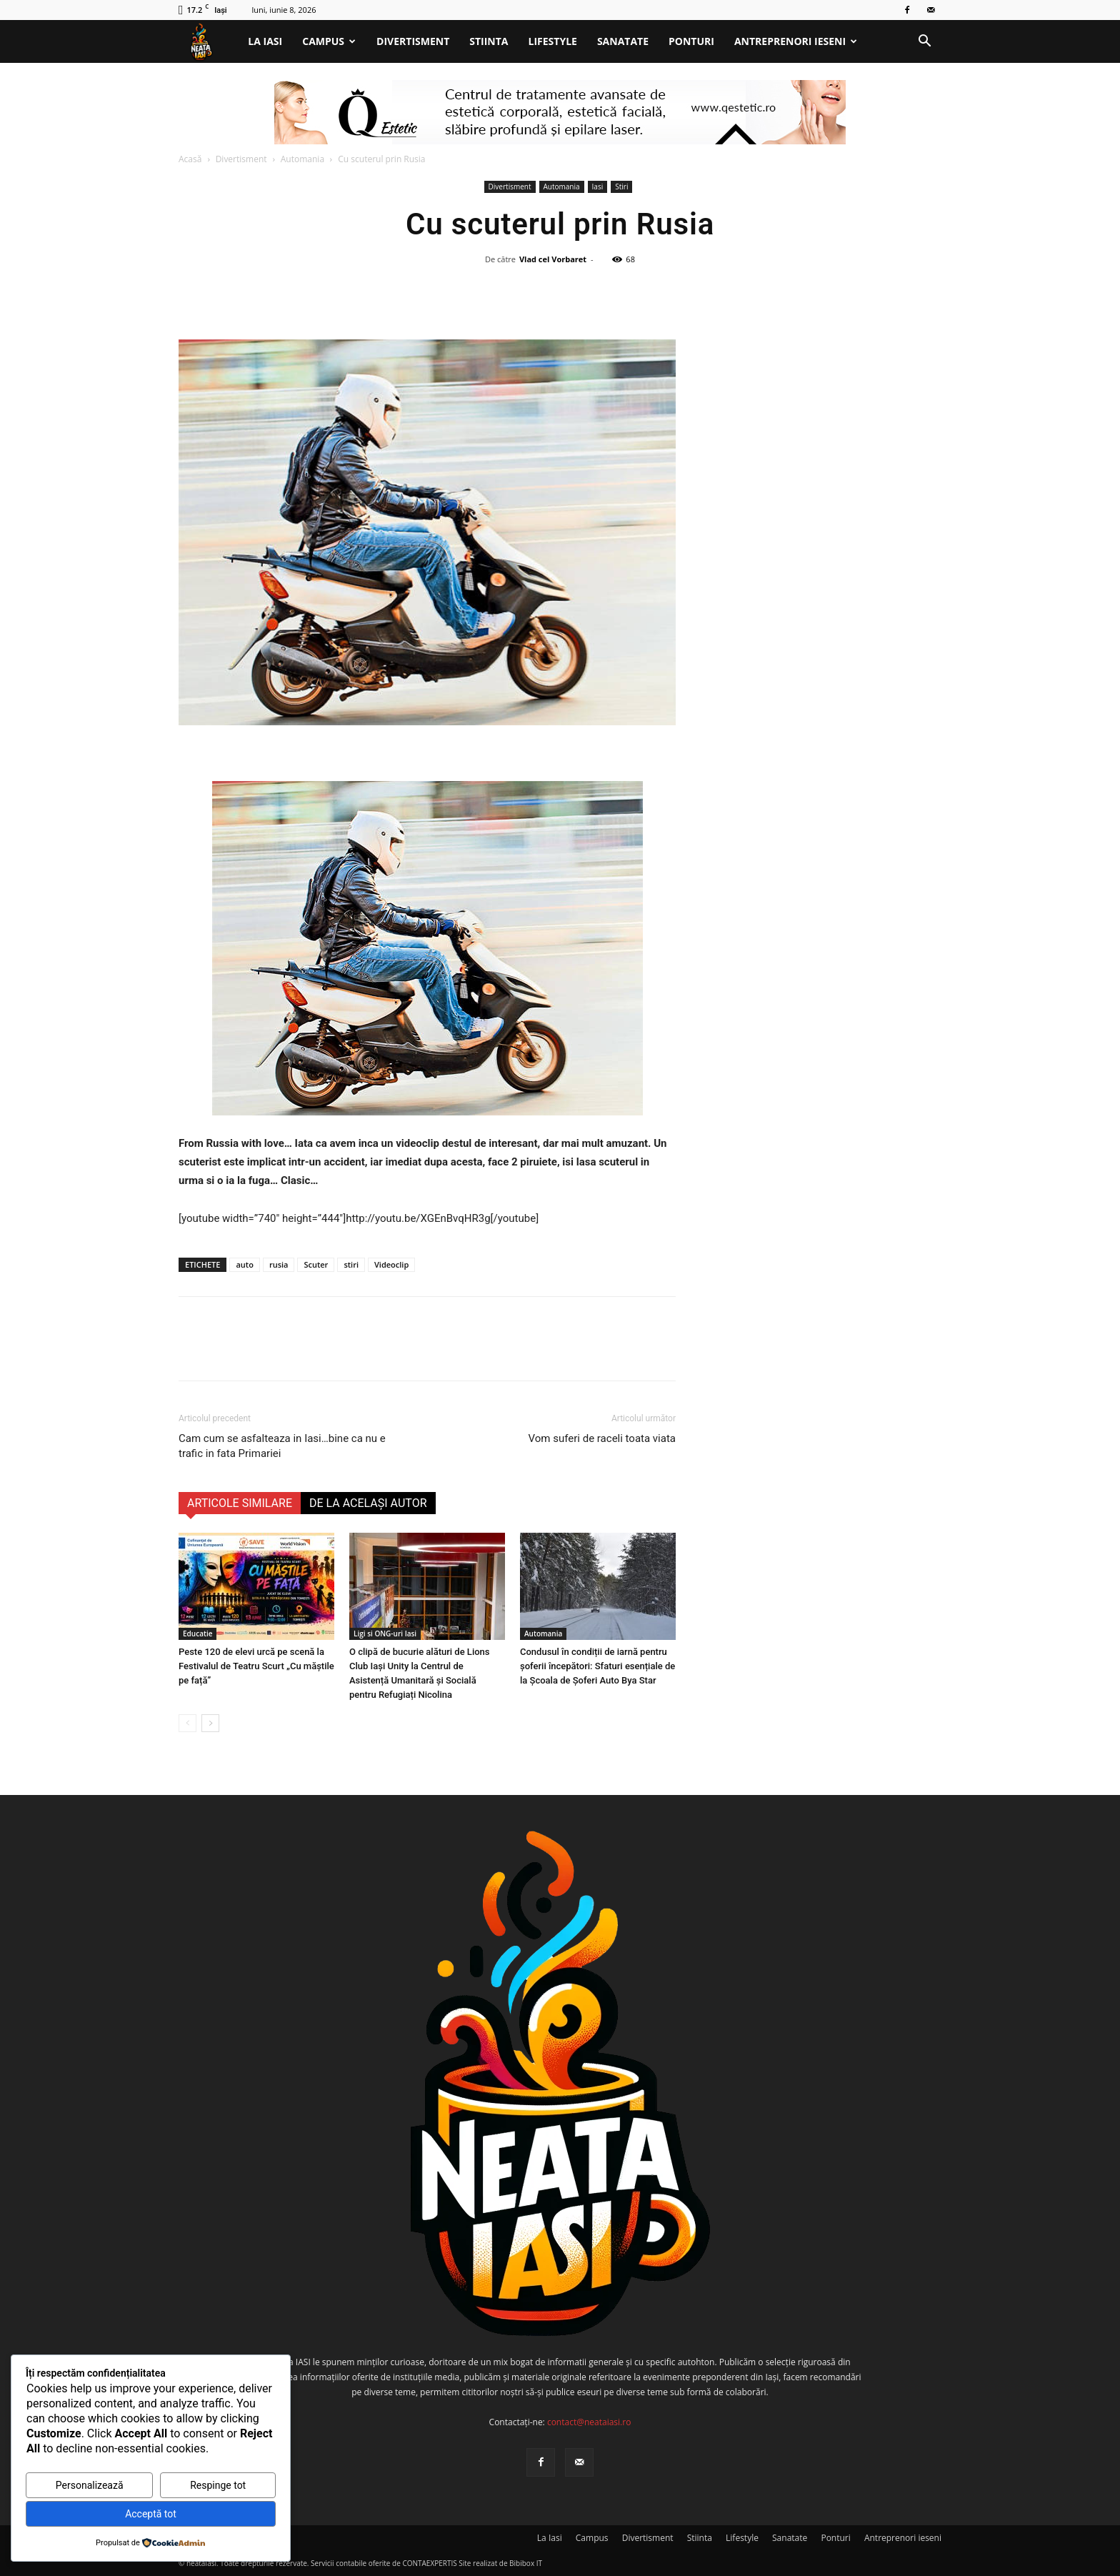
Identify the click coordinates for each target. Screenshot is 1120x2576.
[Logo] (208, 42)
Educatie (197, 1633)
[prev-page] (187, 1723)
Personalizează (90, 2485)
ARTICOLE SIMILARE (239, 1503)
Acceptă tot (150, 2514)
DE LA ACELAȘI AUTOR (368, 1503)
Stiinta (488, 41)
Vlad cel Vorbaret (552, 259)
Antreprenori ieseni (795, 41)
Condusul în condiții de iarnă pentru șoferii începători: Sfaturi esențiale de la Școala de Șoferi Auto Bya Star (597, 1666)
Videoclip (391, 1264)
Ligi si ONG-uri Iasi (385, 1633)
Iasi (598, 186)
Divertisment (412, 41)
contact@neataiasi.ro (589, 2422)
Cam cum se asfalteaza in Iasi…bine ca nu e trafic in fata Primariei (282, 1446)
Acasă (190, 159)
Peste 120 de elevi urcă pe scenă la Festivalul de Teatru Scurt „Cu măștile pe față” (256, 1666)
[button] (924, 42)
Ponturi (691, 41)
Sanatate (623, 41)
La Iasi (265, 41)
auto (244, 1264)
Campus (329, 41)
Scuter (316, 1264)
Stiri (621, 186)
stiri (351, 1264)
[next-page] (210, 1723)
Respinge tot (218, 2485)
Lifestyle (553, 41)
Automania (302, 159)
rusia (279, 1264)
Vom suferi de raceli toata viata (602, 1438)
